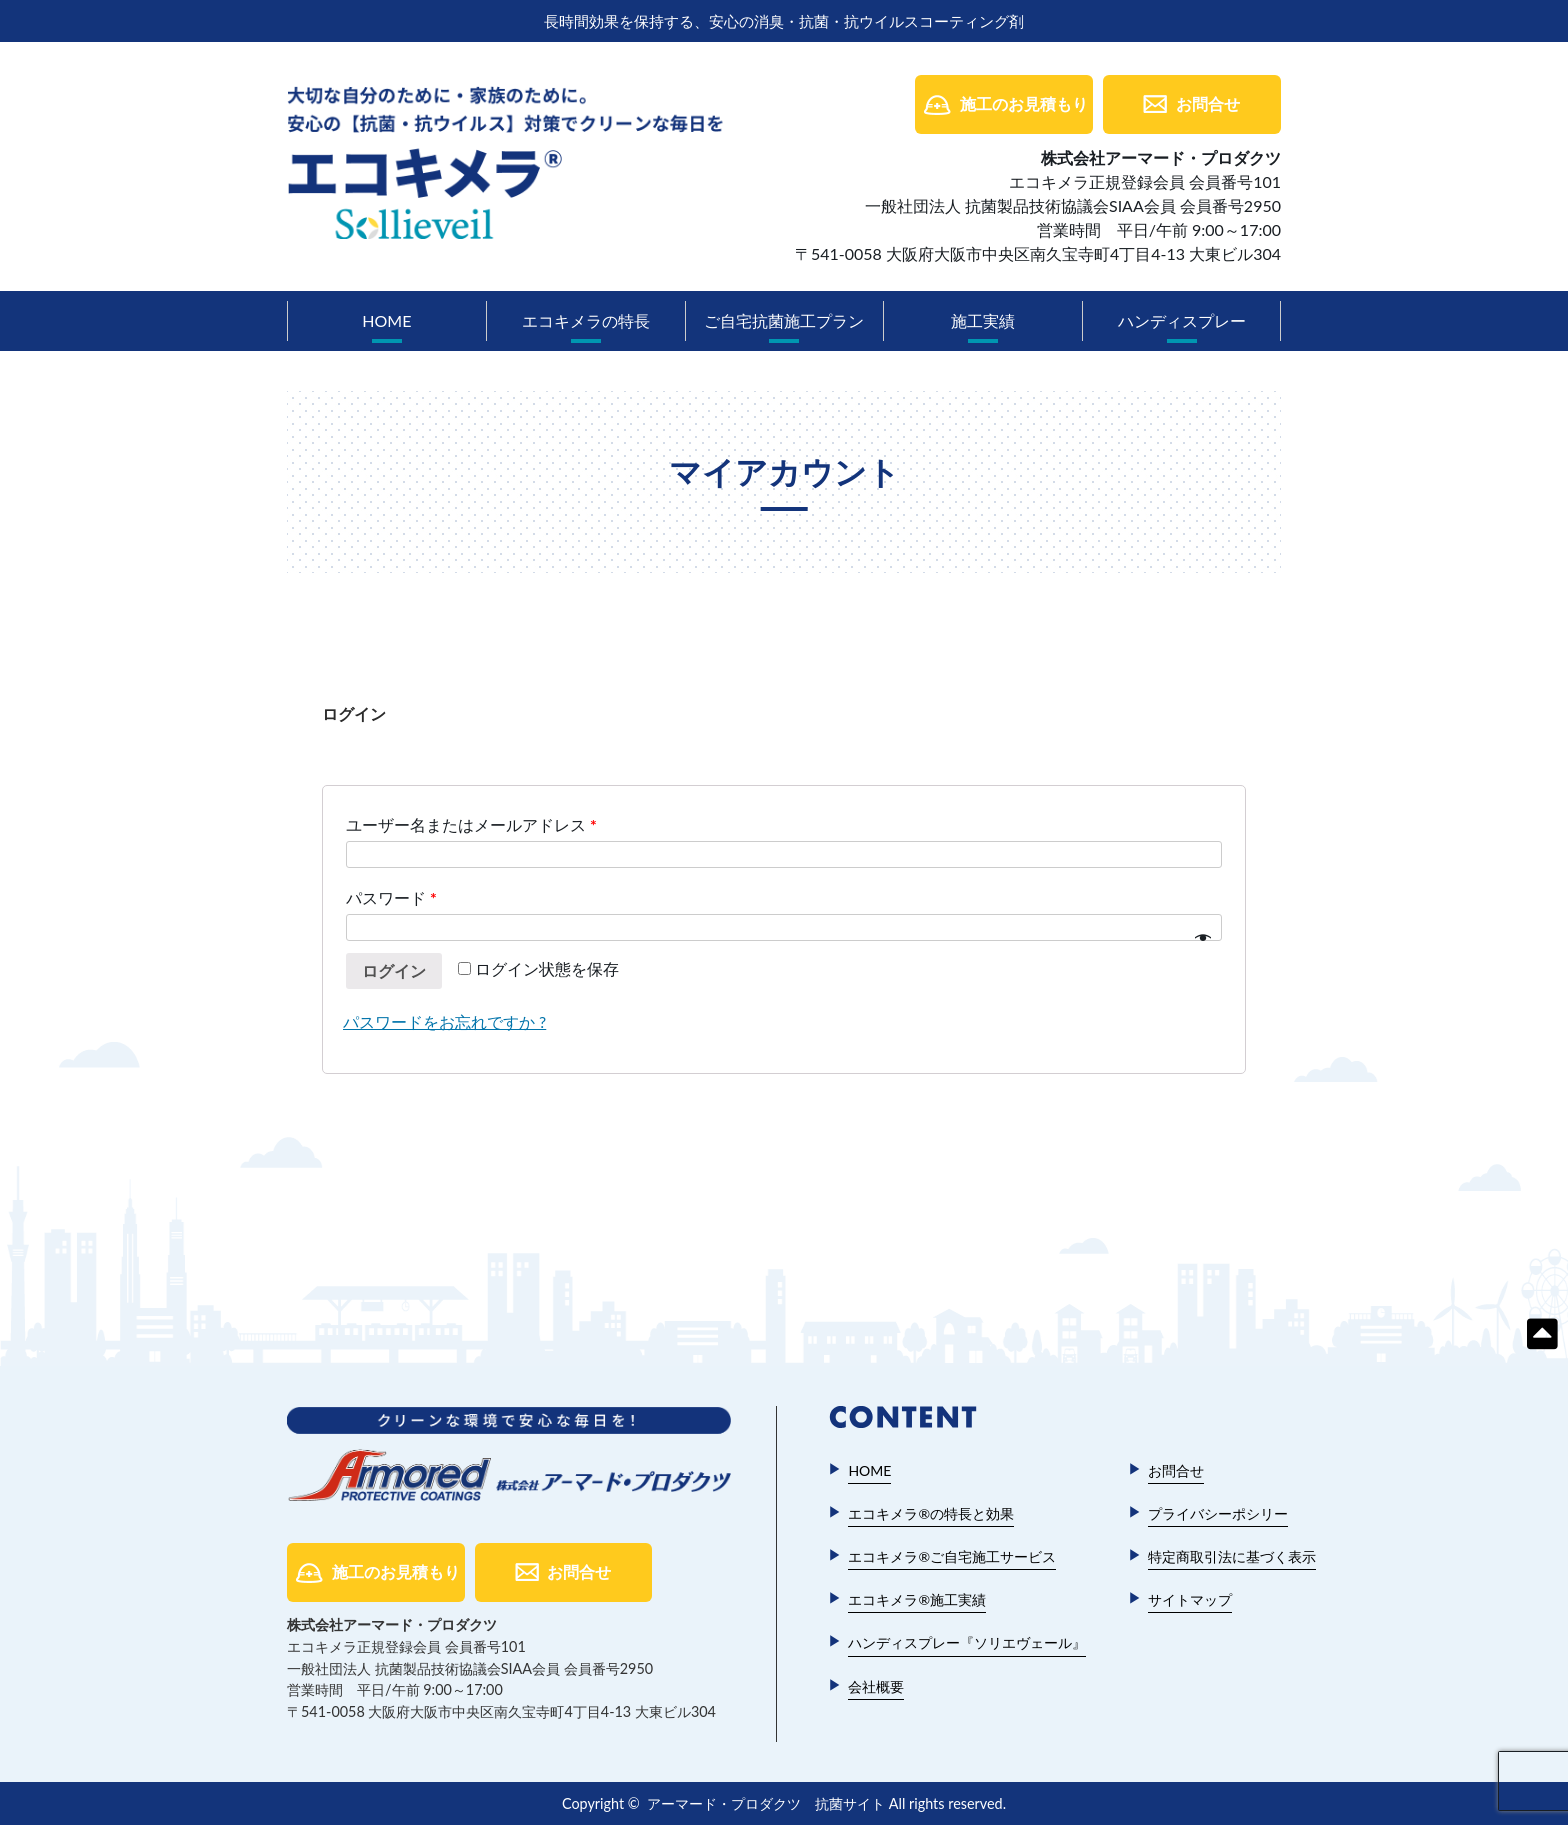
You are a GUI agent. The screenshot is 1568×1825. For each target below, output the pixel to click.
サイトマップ (1190, 1599)
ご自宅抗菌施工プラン (784, 320)
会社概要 (876, 1686)
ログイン (394, 970)
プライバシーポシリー (1218, 1513)
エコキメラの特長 (586, 320)
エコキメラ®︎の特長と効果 (931, 1513)
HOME (386, 320)
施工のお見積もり (1024, 103)
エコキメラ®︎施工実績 (917, 1599)
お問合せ (1208, 103)
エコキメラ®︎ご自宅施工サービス (952, 1556)
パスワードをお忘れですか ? (444, 1021)
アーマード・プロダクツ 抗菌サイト (766, 1803)
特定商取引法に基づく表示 (1232, 1556)
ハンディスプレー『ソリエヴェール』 (967, 1642)
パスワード (391, 897)
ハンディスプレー (1182, 320)
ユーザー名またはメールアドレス (471, 824)
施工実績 (983, 320)
